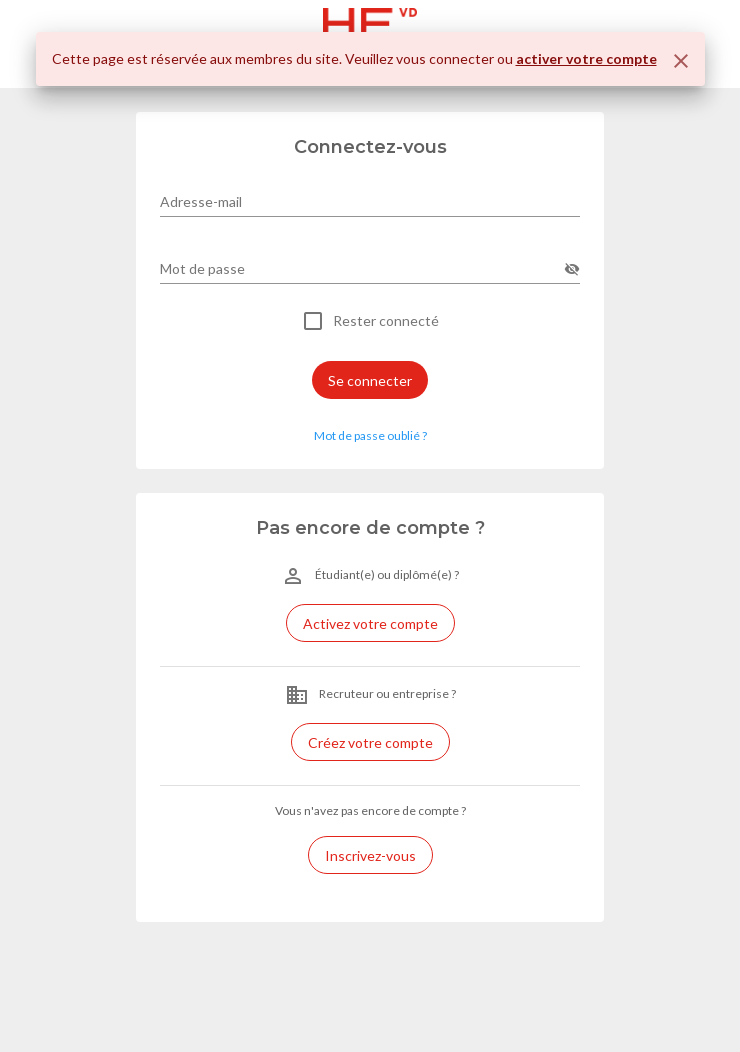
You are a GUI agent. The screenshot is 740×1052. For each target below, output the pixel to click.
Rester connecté (386, 321)
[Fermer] (681, 61)
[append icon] (572, 269)
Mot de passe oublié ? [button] (370, 435)
